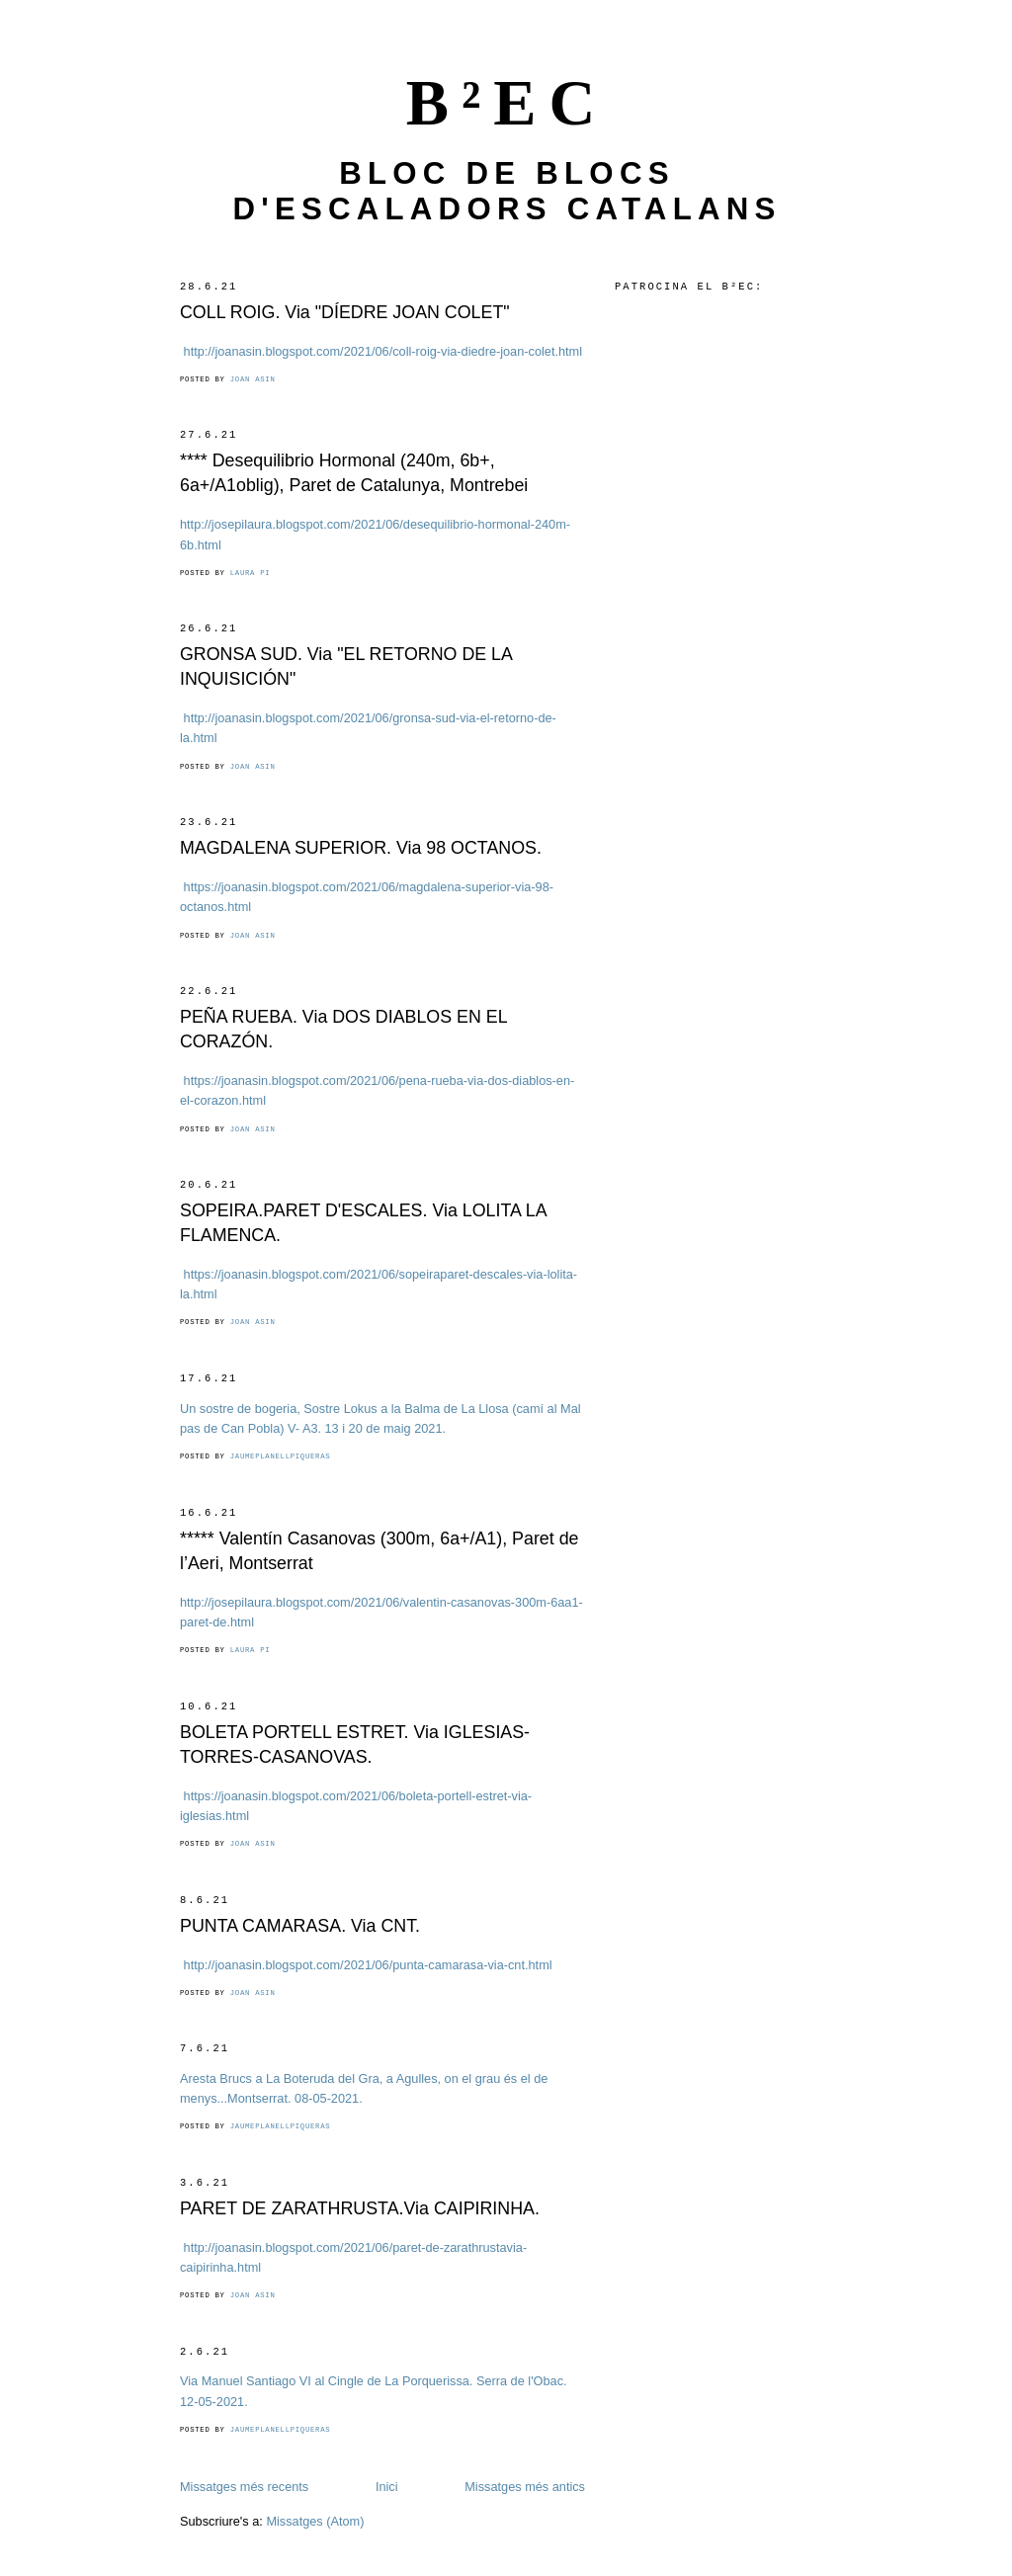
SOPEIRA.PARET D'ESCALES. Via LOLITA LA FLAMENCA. (363, 1223)
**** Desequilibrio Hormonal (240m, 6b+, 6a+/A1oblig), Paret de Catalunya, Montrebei (354, 473)
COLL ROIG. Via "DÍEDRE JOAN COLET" (345, 312)
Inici (387, 2486)
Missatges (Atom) (315, 2521)
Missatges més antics (524, 2486)
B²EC (507, 102)
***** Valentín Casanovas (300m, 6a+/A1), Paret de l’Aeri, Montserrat (379, 1551)
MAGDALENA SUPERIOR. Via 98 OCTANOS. (361, 848)
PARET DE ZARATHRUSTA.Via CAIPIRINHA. (360, 2208)
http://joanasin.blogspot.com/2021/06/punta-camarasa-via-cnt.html (368, 1964)
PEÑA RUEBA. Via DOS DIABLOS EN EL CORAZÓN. (343, 1029)
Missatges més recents (244, 2486)
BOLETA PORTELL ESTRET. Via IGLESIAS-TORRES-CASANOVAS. (355, 1744)
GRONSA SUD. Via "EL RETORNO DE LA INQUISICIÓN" (346, 666)
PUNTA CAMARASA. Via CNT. (300, 1926)
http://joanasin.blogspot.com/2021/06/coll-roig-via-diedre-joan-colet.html (383, 351)
